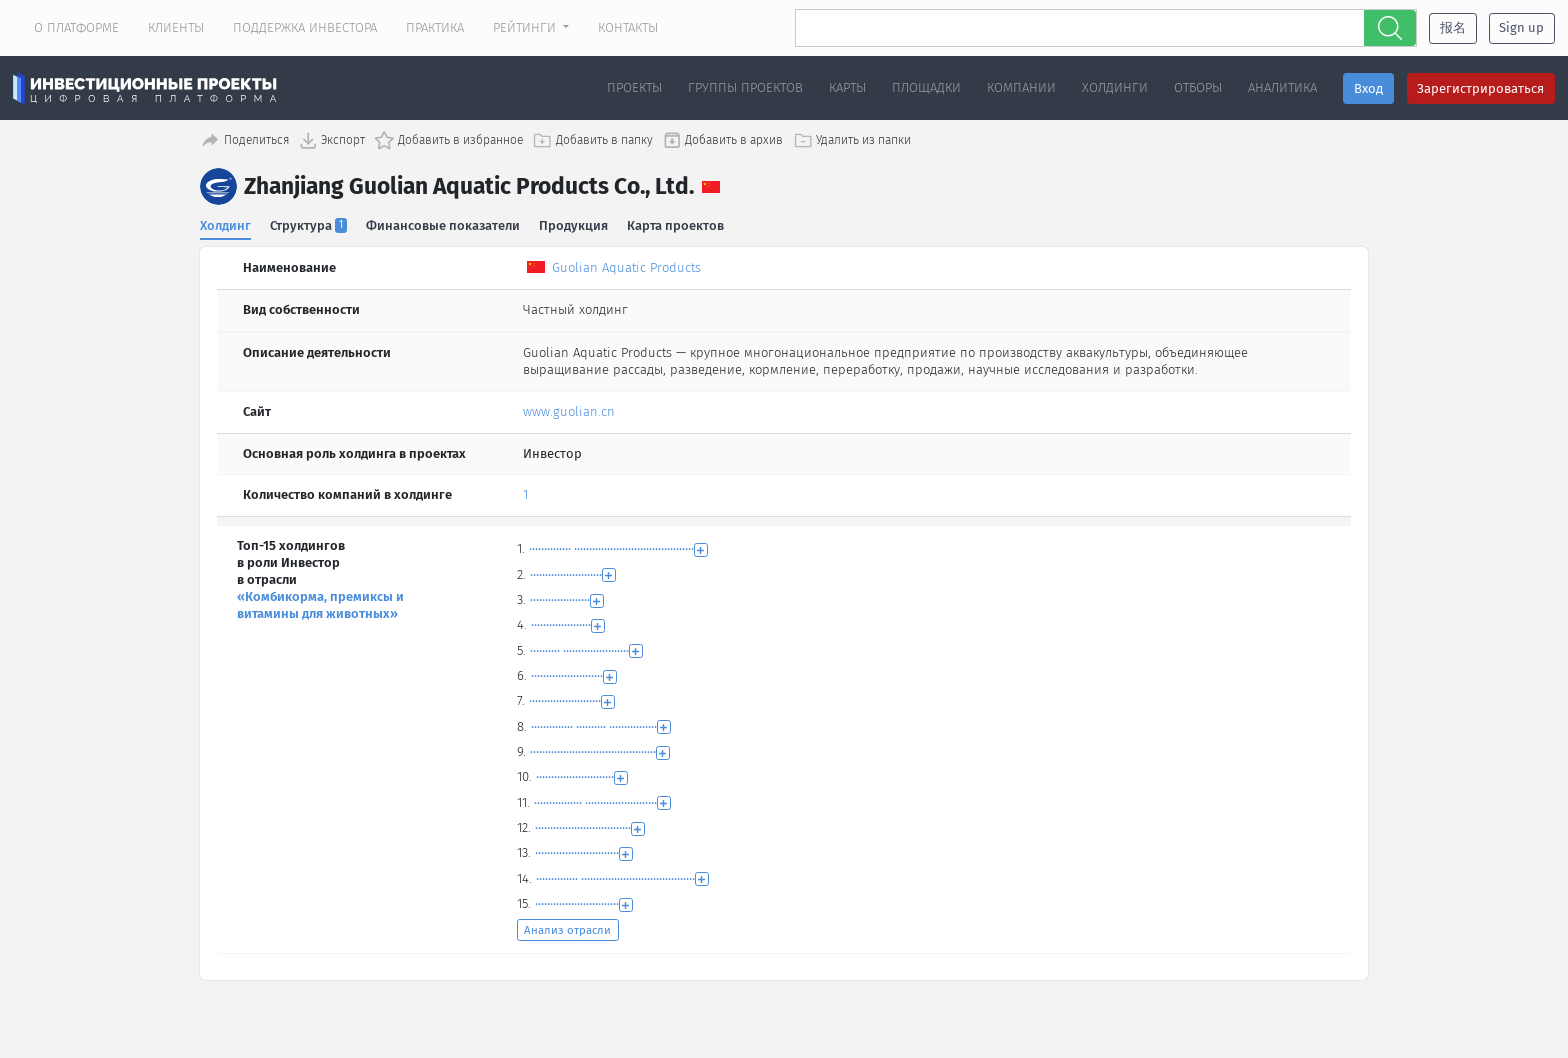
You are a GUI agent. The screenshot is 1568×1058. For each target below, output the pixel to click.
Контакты (628, 27)
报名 (1453, 27)
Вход (1368, 88)
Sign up (1521, 27)
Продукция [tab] (574, 223)
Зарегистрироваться (1480, 88)
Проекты (634, 87)
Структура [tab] (309, 223)
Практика (435, 27)
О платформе (76, 27)
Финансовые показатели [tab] (444, 223)
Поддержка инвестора (305, 27)
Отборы (1198, 87)
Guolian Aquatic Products (626, 265)
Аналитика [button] (1282, 87)
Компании (1021, 87)
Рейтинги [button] (526, 27)
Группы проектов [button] (745, 87)
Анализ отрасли (567, 928)
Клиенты (176, 27)
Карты (847, 87)
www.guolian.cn (569, 409)
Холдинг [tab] (225, 223)
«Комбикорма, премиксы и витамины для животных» (320, 603)
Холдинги (1115, 87)
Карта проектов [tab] (677, 223)
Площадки (926, 87)
